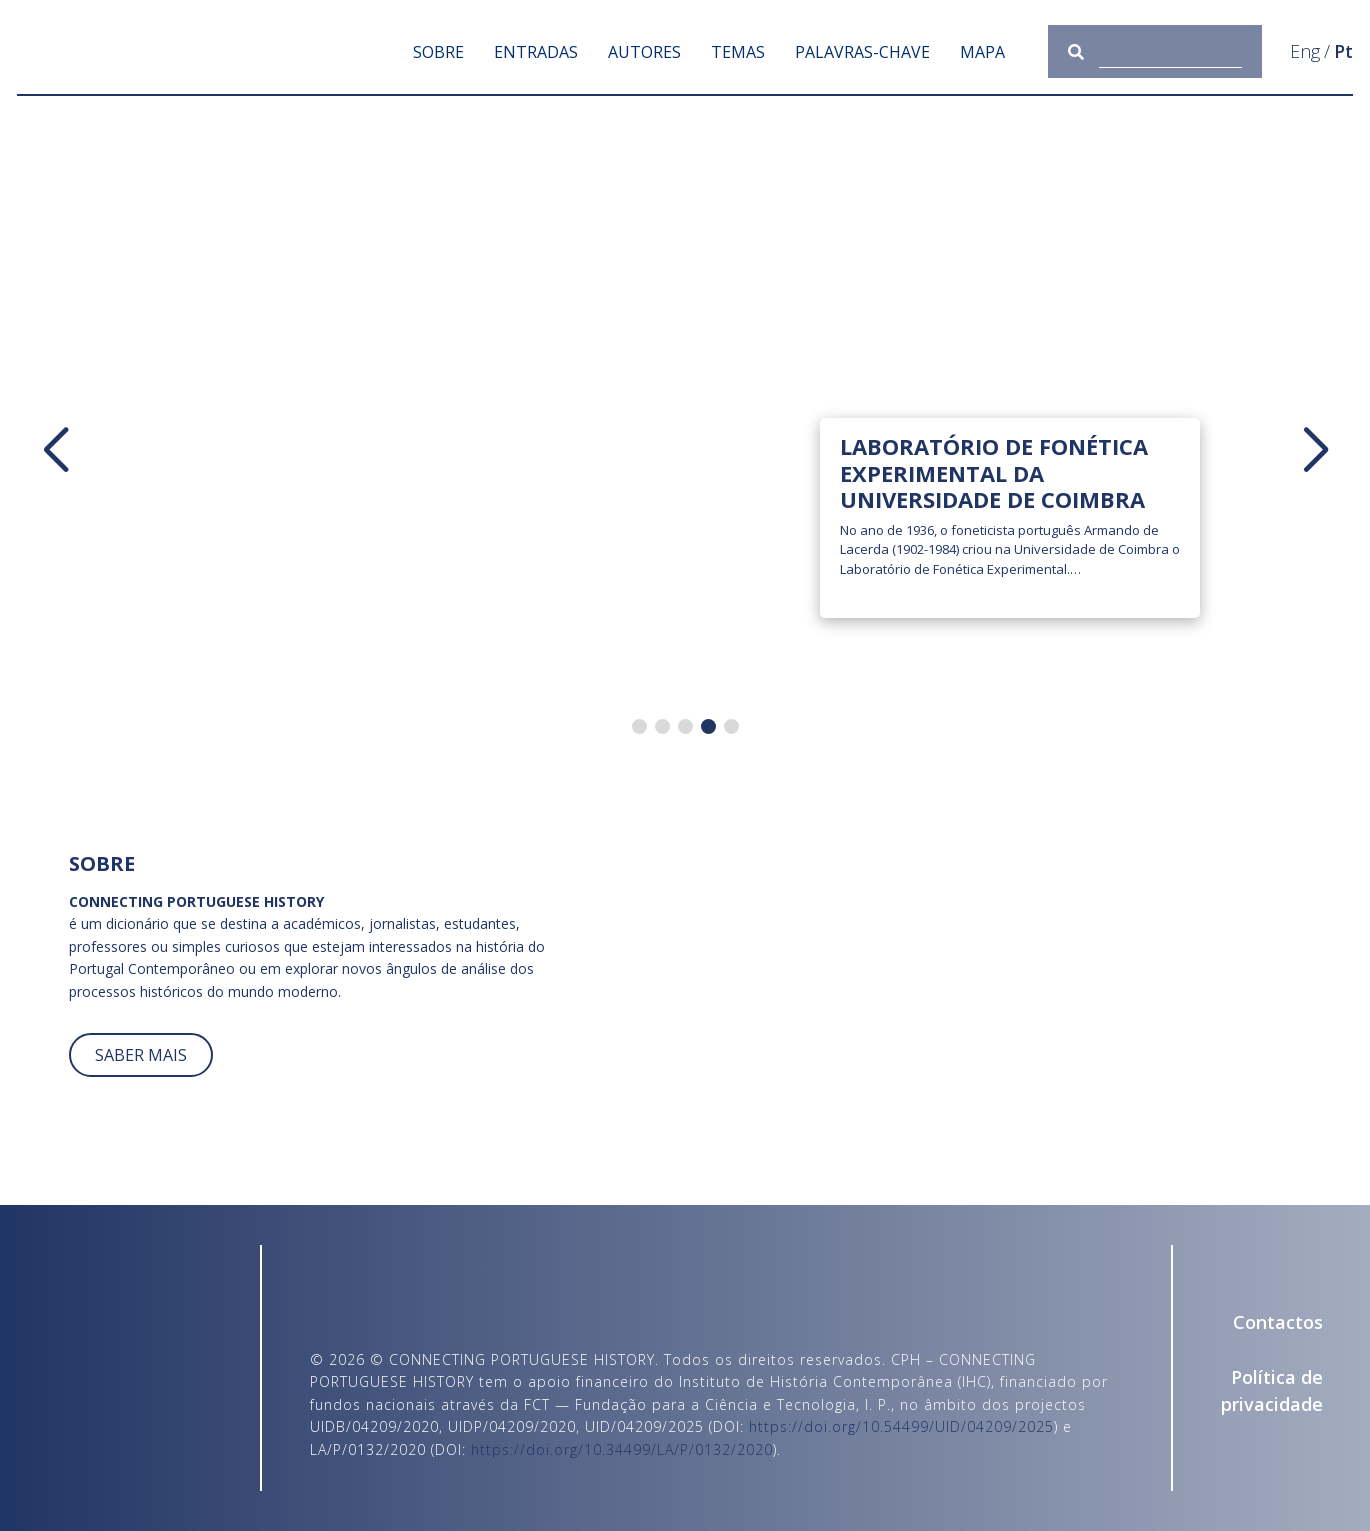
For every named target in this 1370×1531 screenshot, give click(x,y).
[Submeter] (1083, 51)
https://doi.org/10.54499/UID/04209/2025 (901, 1426)
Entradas (536, 52)
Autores (644, 52)
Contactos (1278, 1322)
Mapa (982, 52)
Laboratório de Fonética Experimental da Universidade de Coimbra (994, 472)
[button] (55, 451)
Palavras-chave (862, 52)
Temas (738, 52)
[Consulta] (1170, 51)
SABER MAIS (141, 1055)
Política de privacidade (1272, 1390)
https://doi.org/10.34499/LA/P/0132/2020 (622, 1449)
